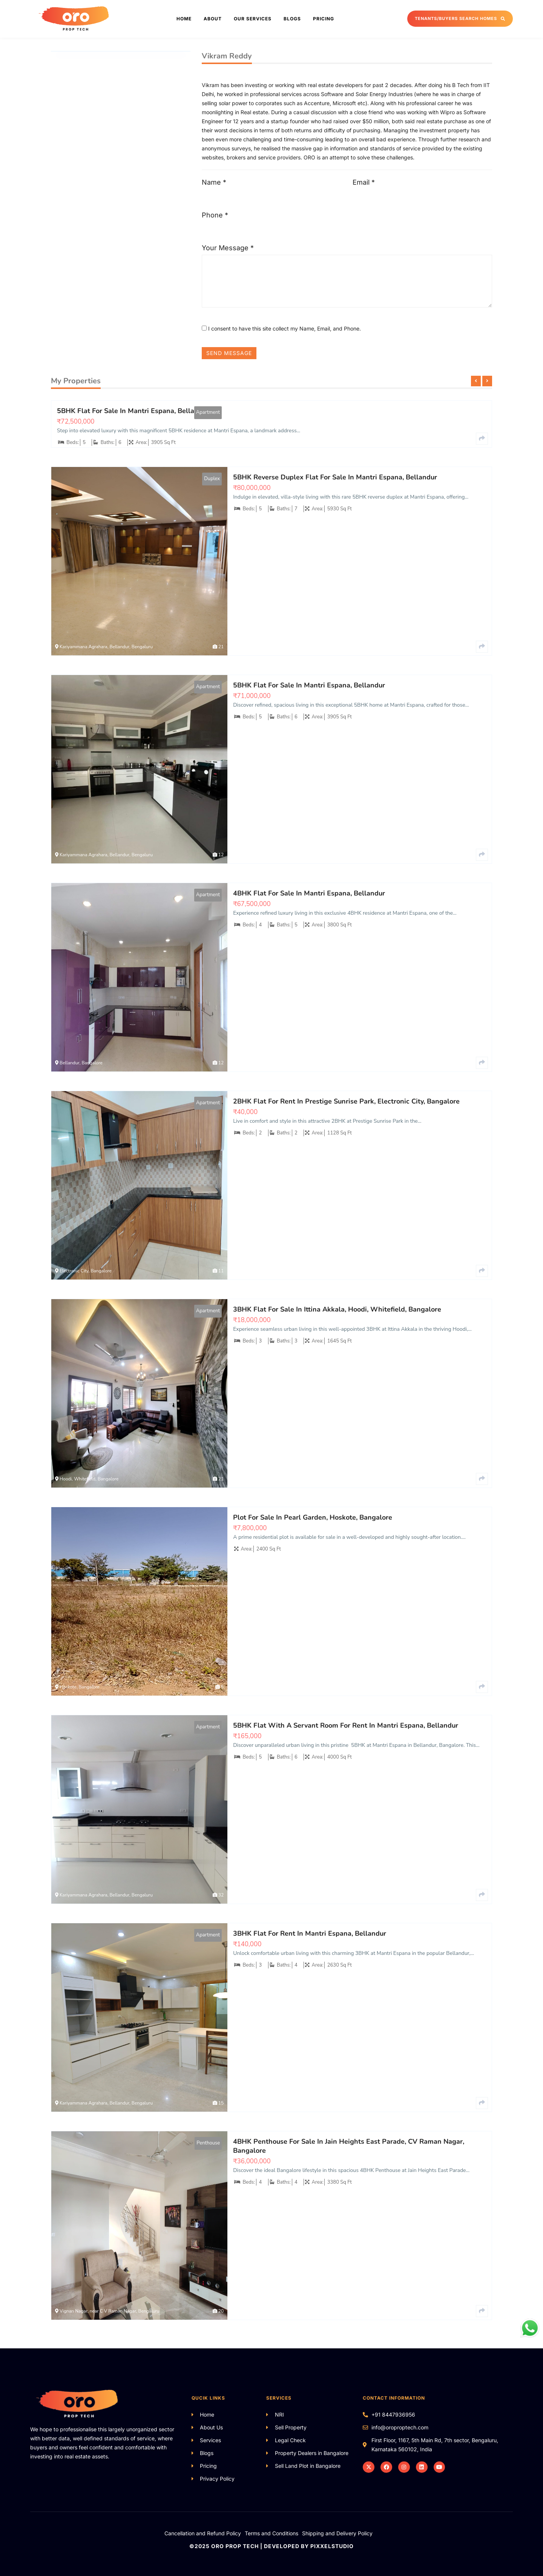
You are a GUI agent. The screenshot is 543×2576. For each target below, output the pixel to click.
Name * (214, 182)
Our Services (253, 18)
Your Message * (228, 248)
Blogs (292, 18)
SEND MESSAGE (229, 353)
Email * (364, 182)
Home (184, 18)
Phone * (215, 215)
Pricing (323, 18)
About (213, 18)
